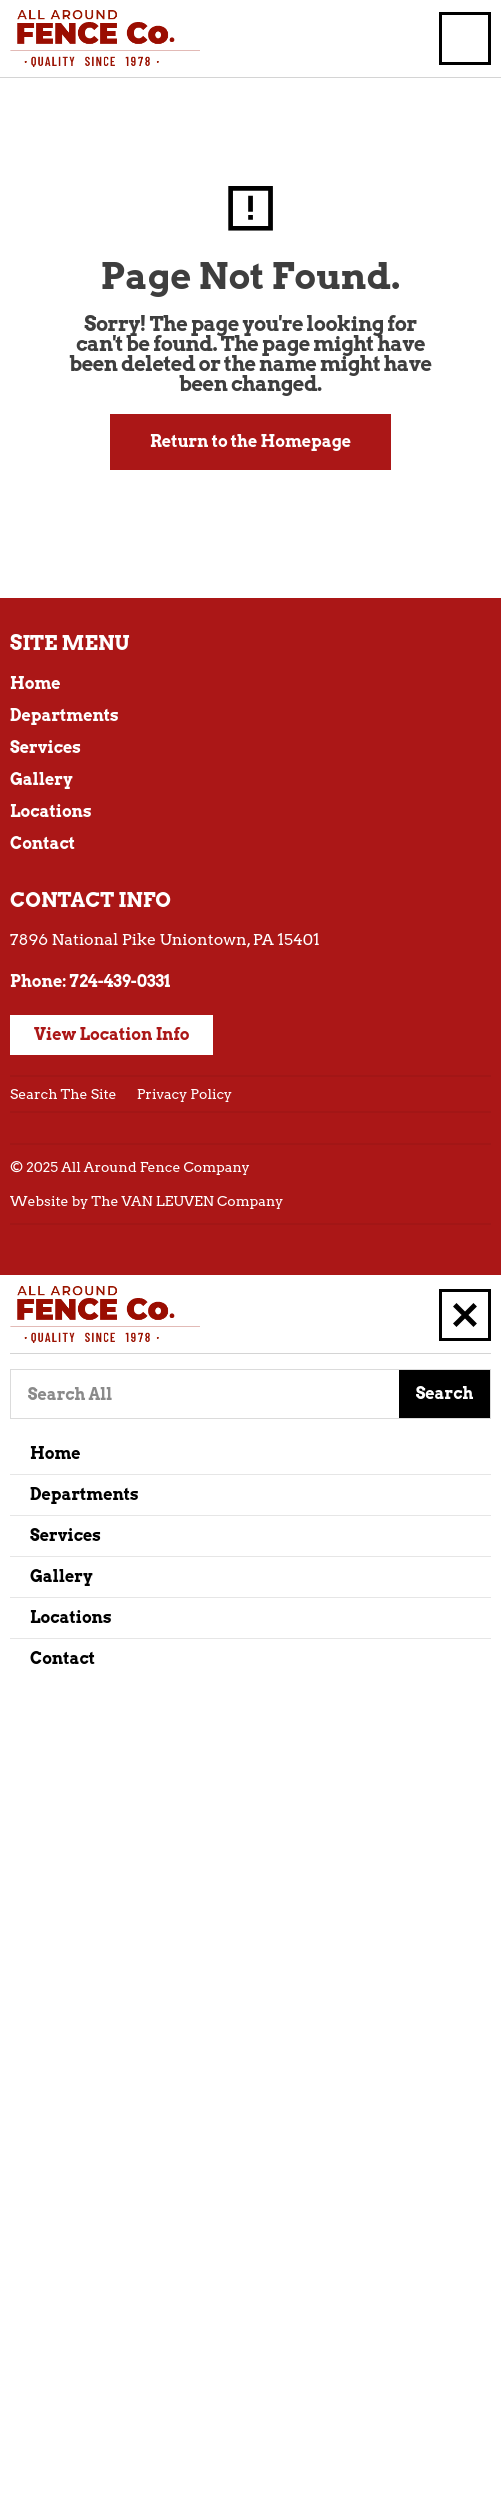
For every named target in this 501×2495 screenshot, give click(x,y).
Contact (42, 843)
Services (45, 747)
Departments (64, 715)
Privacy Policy (184, 1094)
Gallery (41, 779)
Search (445, 1393)
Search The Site (63, 1094)
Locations (51, 811)
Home (35, 683)
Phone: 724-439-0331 (90, 981)
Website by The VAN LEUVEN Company (146, 1201)
